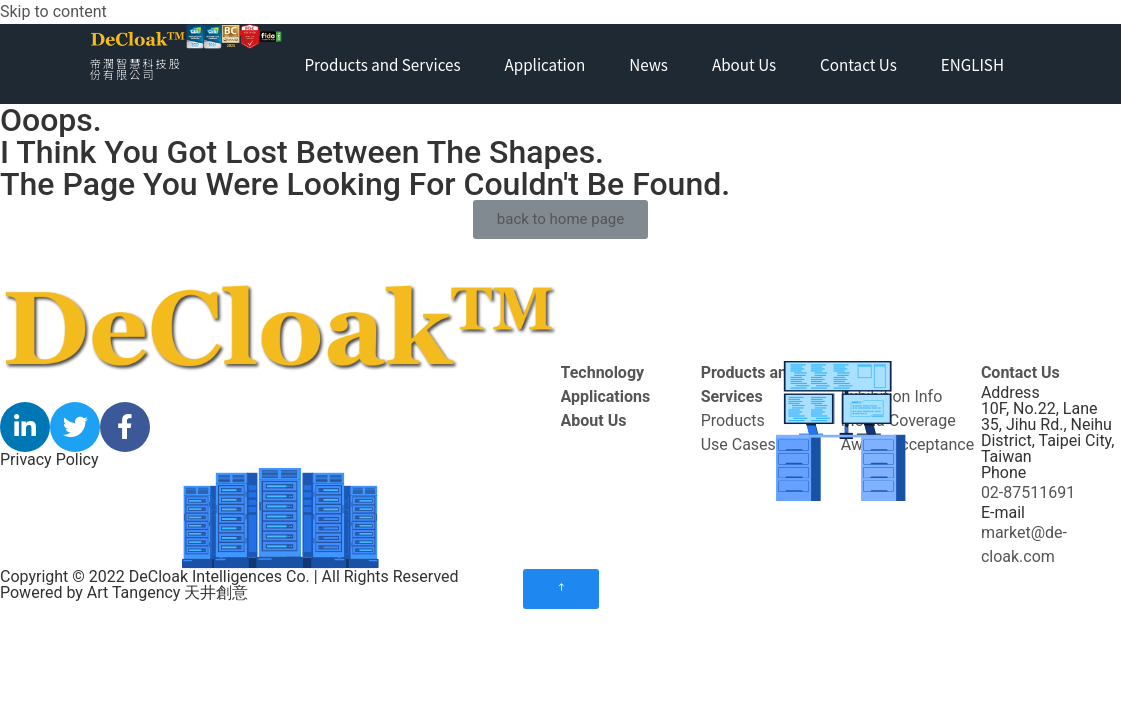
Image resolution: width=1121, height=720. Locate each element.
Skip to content (53, 11)
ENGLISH (972, 64)
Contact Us (858, 64)
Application (545, 64)
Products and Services (382, 64)
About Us (744, 64)
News (648, 64)
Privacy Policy (49, 459)
